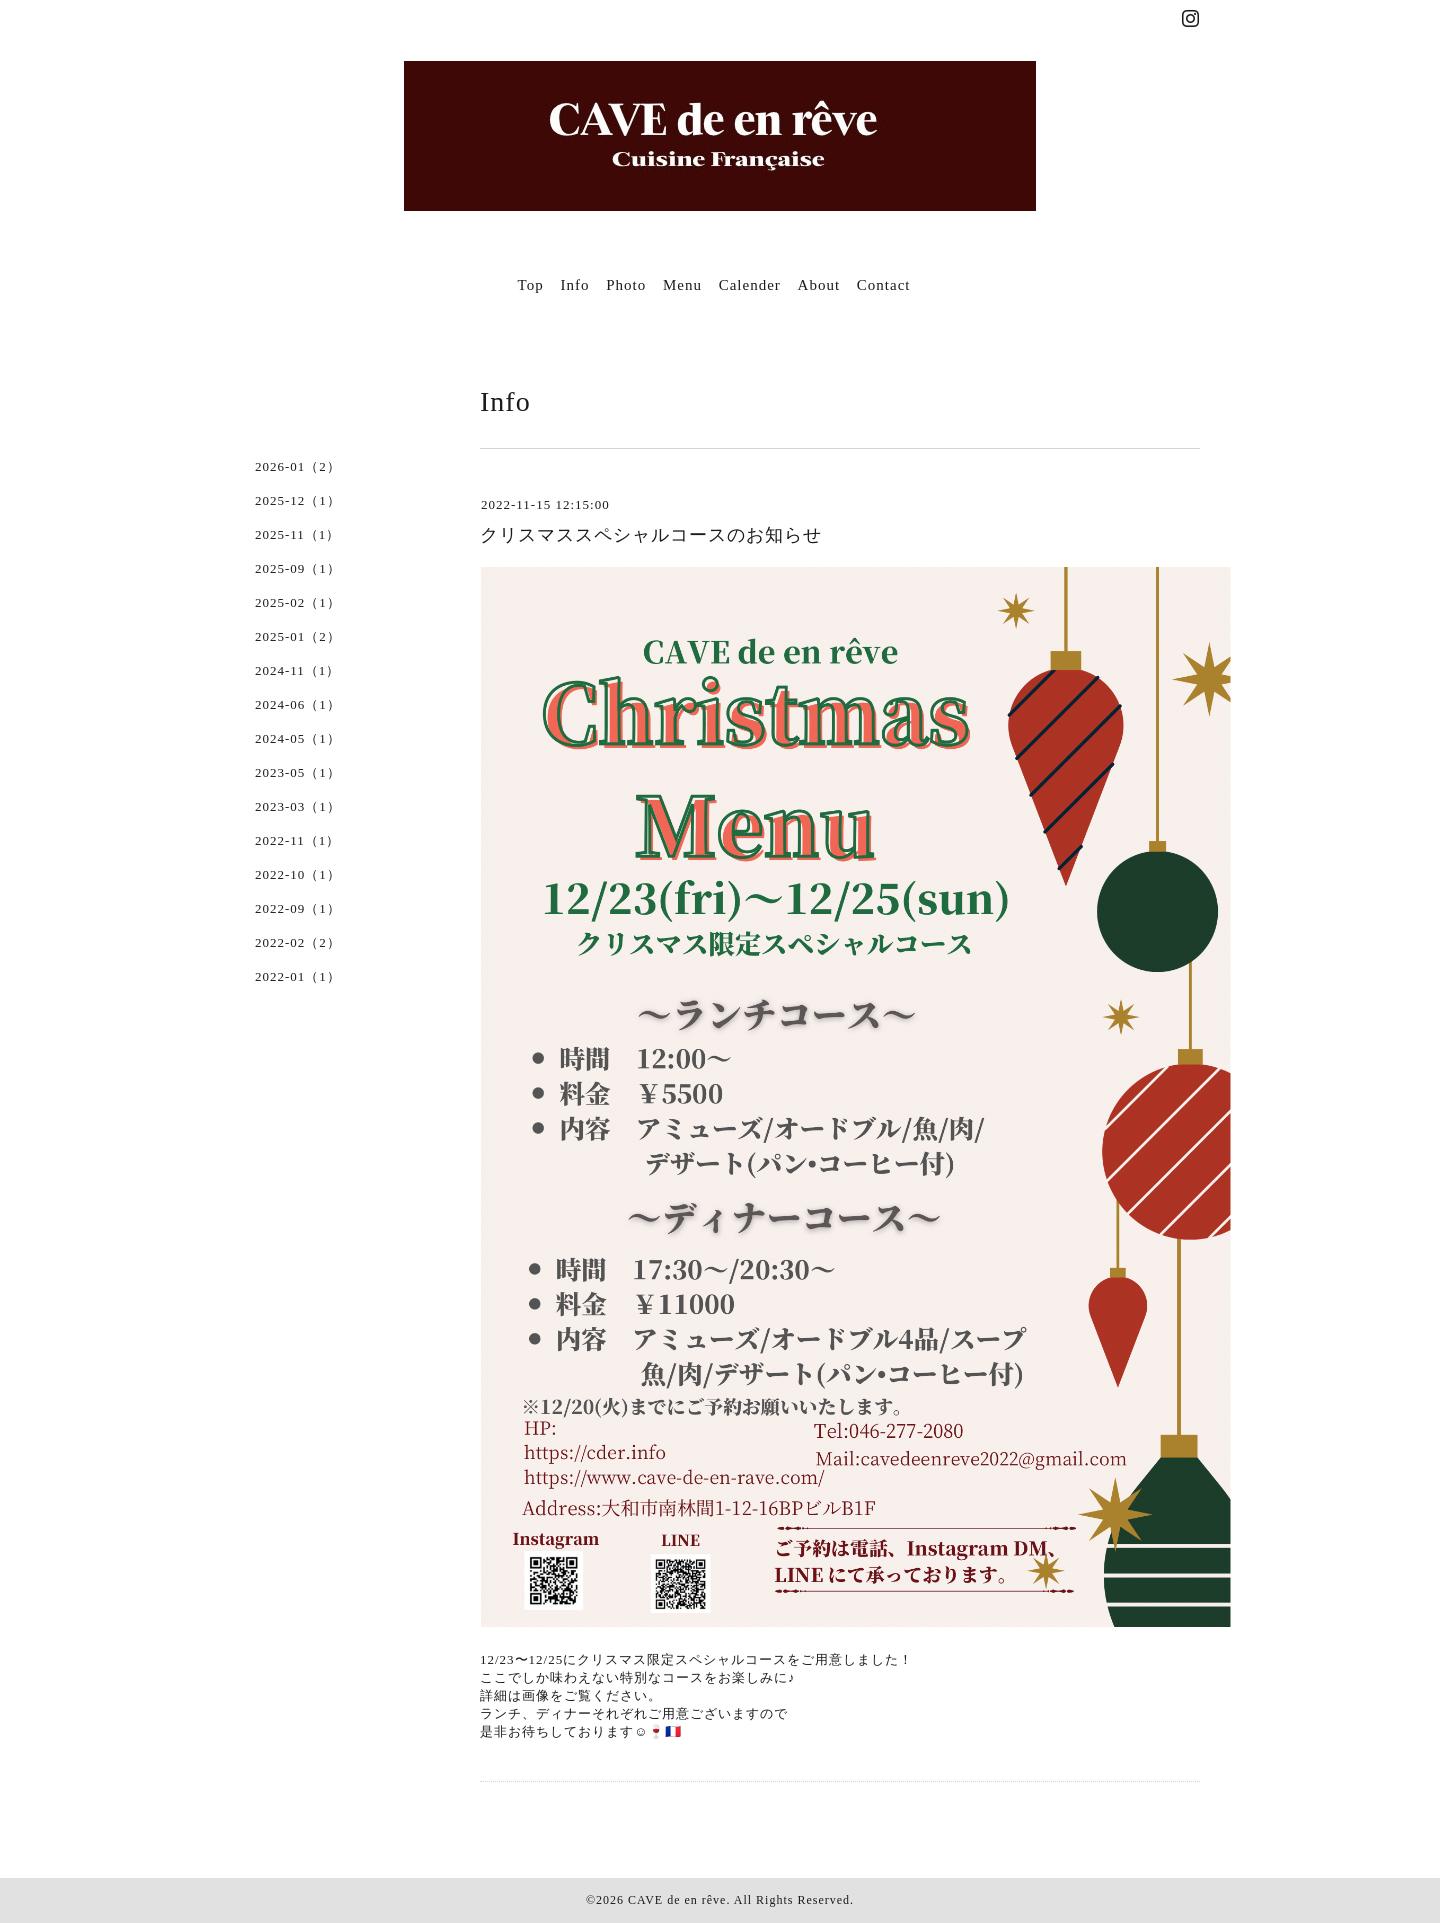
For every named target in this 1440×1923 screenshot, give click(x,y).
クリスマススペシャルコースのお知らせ (651, 535)
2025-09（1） (298, 568)
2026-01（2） (298, 466)
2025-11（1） (297, 534)
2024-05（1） (298, 738)
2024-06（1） (298, 704)
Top (531, 285)
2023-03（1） (298, 806)
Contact (884, 285)
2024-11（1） (297, 670)
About (819, 285)
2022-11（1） (297, 840)
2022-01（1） (298, 976)
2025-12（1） (298, 500)
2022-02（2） (298, 942)
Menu (682, 285)
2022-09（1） (298, 908)
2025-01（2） (298, 636)
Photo (626, 285)
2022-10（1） (298, 874)
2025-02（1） (298, 602)
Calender (750, 285)
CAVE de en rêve (677, 1900)
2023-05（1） (298, 772)
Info (574, 285)
